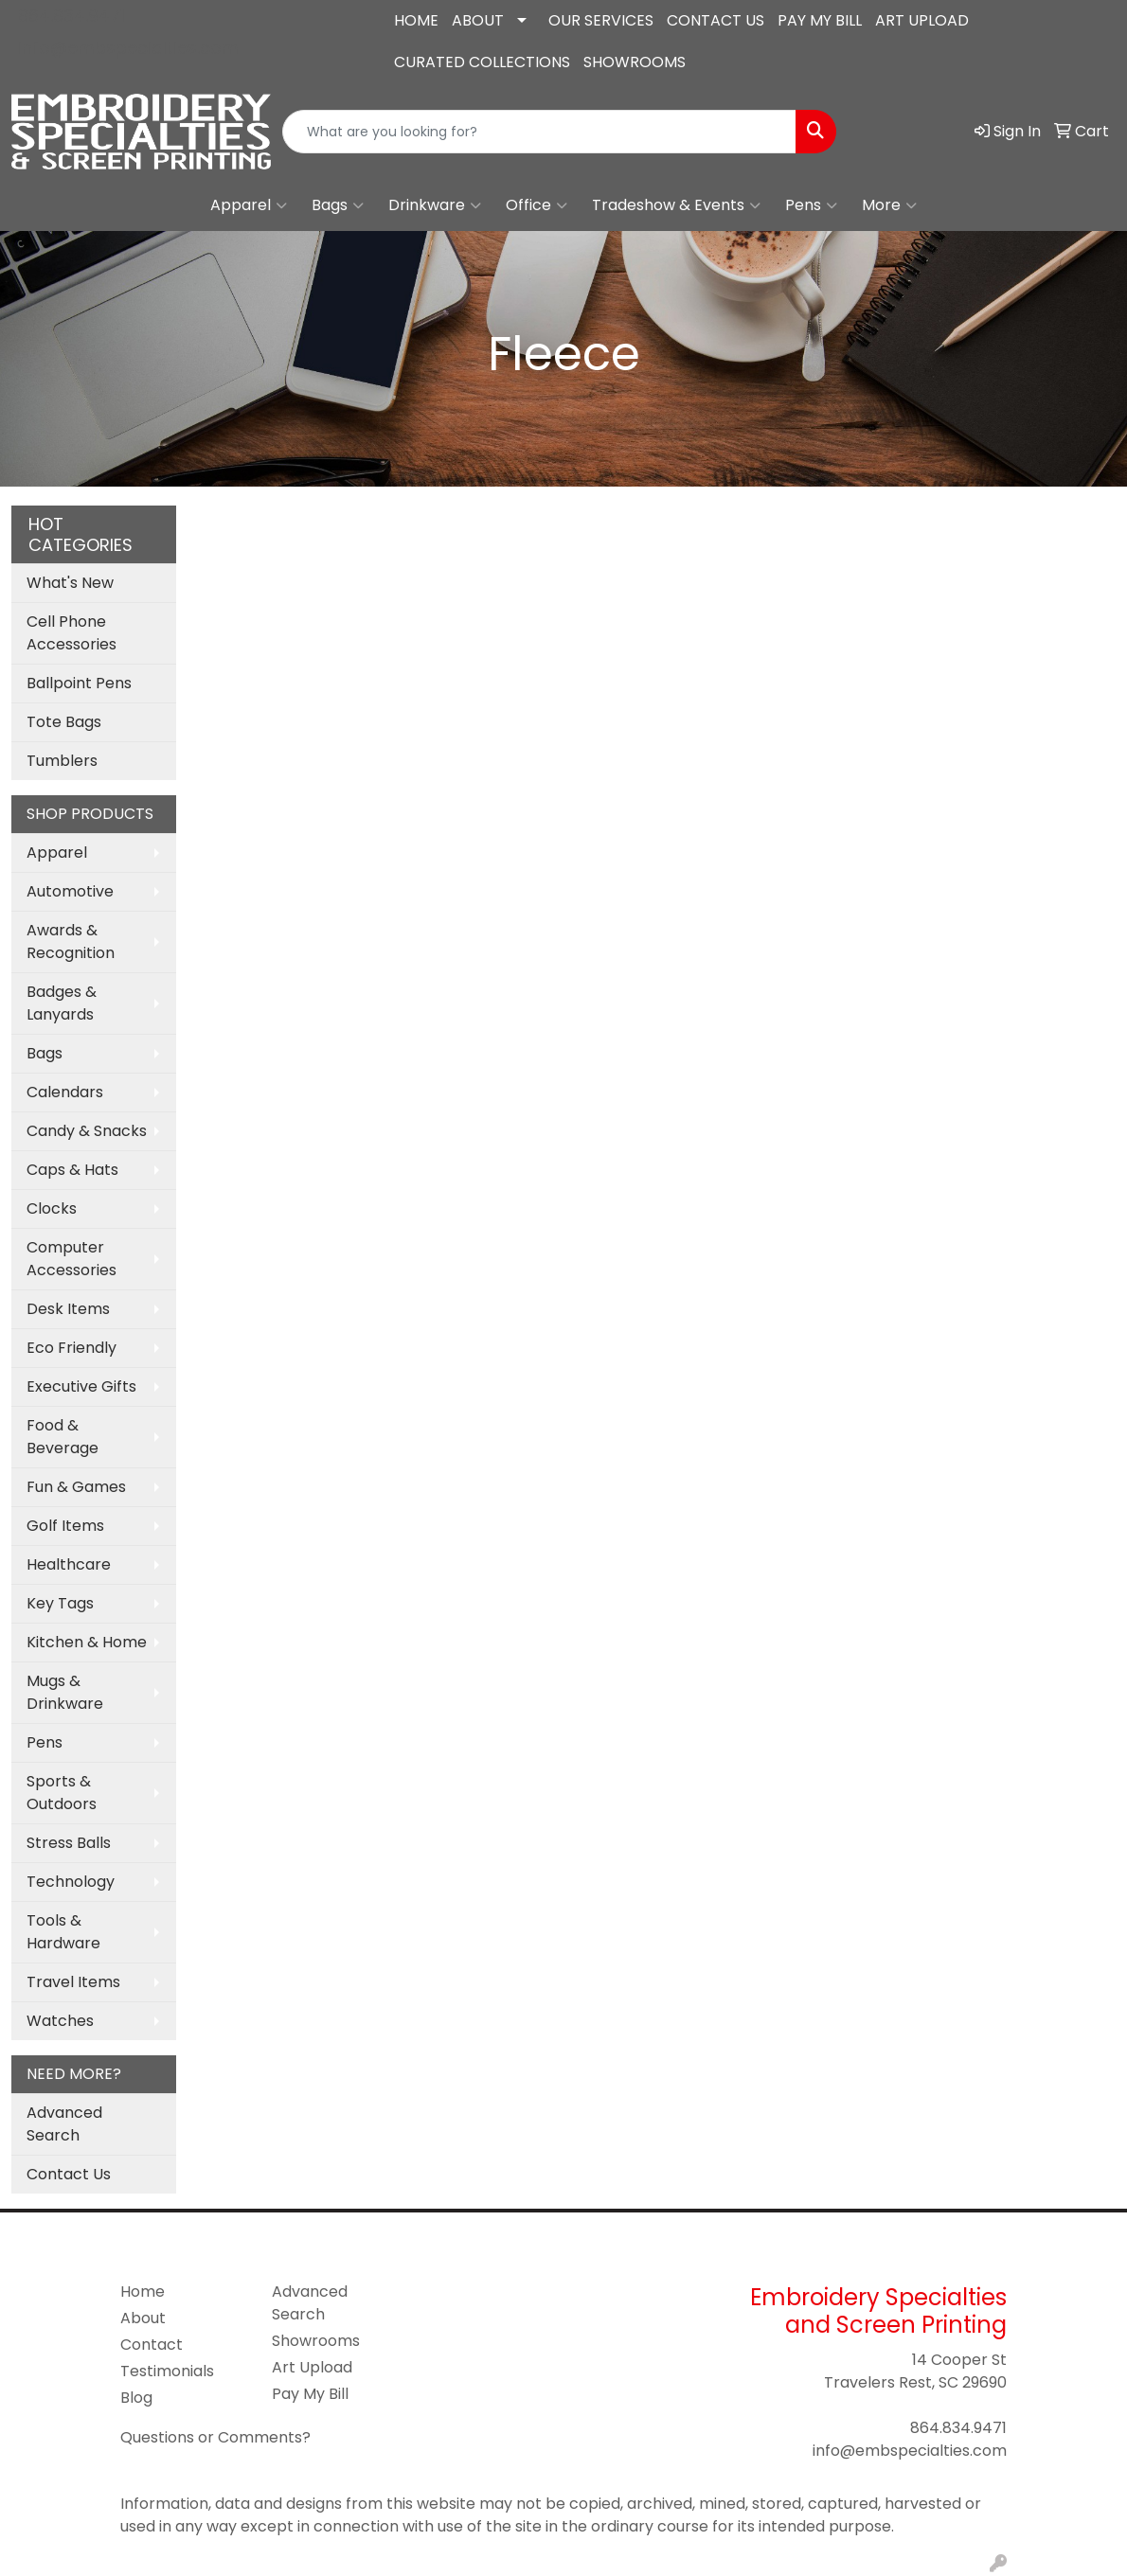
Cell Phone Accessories (71, 633)
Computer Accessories (71, 1258)
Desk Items (68, 1309)
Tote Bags (64, 722)
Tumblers (62, 761)
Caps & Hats (72, 1170)
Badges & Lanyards (62, 1003)
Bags (338, 205)
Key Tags (60, 1603)
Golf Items (65, 1526)
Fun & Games (76, 1487)
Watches (60, 2021)
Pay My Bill (310, 2394)
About (143, 2318)
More (889, 205)
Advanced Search (64, 2124)
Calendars (65, 1092)
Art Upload (312, 2367)
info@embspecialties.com (128, 48)
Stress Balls (69, 1843)
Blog (136, 2397)
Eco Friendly (71, 1348)
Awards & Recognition (71, 941)
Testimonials (167, 2371)
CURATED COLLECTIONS (482, 62)
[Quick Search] (539, 131)
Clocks (52, 1208)
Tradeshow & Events (676, 205)
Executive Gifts (81, 1386)
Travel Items (73, 1982)
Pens (811, 205)
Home (142, 2291)
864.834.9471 (71, 15)
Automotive (70, 891)
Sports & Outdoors (62, 1792)
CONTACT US (715, 20)
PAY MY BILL (820, 20)
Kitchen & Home (87, 1642)
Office (536, 205)
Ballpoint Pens (79, 683)
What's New (70, 583)
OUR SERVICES (600, 20)
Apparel (248, 205)
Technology (71, 1881)
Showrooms (316, 2341)
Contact (151, 2344)
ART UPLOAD (922, 20)
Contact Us (69, 2174)
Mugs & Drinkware (65, 1692)
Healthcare (69, 1564)
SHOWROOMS (634, 62)
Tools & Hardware (63, 1932)
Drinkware (434, 205)
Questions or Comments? (215, 2437)
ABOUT (478, 20)
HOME (416, 20)
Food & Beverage (62, 1436)
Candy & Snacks (87, 1131)
